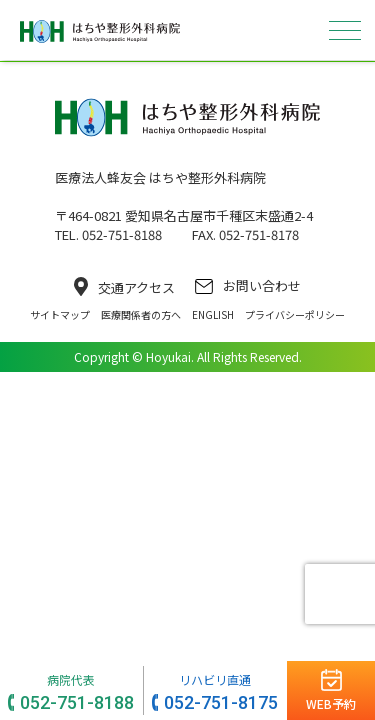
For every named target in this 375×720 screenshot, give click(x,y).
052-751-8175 (221, 702)
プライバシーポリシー (295, 314)
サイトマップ (60, 314)
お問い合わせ (248, 285)
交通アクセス (124, 287)
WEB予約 (331, 703)
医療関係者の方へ (141, 314)
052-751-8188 (77, 702)
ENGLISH (213, 314)
